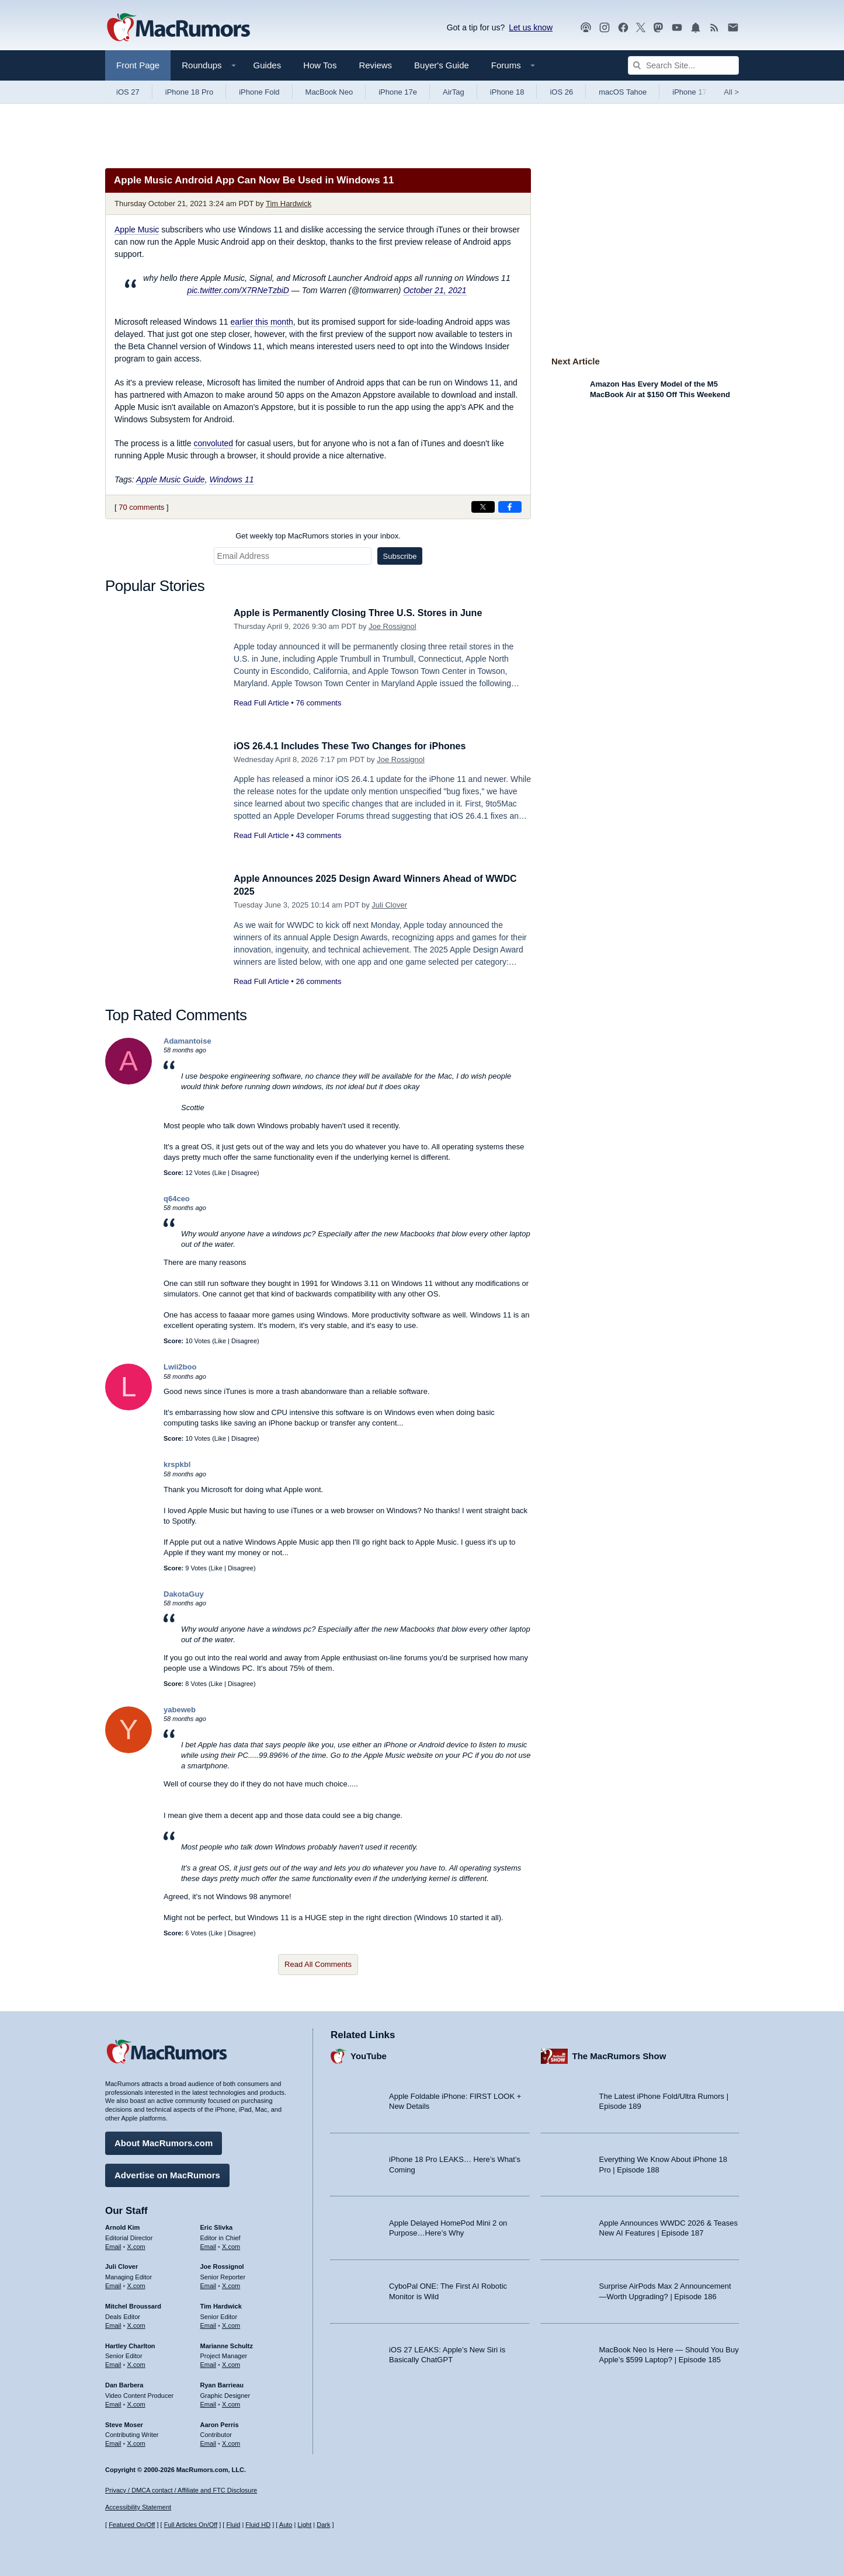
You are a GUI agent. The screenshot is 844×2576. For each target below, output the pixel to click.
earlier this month (261, 321)
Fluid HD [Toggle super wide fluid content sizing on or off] (257, 2524)
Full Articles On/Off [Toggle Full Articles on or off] (191, 2524)
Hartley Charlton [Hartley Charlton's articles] (130, 2344)
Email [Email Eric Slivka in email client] (208, 2244)
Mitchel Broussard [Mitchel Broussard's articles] (133, 2304)
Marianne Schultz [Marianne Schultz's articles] (226, 2344)
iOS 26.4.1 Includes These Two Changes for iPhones (357, 746)
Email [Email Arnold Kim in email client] (113, 2244)
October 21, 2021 (434, 290)
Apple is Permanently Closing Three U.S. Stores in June (365, 612)
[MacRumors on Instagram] (604, 28)
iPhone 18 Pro (189, 92)
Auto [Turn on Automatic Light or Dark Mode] (286, 2524)
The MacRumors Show (619, 2055)
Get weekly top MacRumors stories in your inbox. (318, 535)
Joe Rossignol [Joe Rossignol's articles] (222, 2265)
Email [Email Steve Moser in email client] (113, 2441)
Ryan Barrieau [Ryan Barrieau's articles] (222, 2383)
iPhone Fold (259, 92)
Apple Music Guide (170, 479)
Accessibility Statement (138, 2507)
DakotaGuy (184, 1594)
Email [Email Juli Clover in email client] (113, 2284)
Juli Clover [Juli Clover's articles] (121, 2265)
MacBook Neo (329, 92)
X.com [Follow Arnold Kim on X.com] (136, 2244)
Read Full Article (261, 702)
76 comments (318, 702)
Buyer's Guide (441, 65)
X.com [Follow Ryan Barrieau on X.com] (231, 2402)
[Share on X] (483, 507)
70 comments (141, 507)
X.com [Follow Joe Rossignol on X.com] (231, 2284)
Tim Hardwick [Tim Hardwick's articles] (221, 2304)
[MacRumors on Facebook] (623, 28)
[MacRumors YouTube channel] (677, 28)
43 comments (318, 835)
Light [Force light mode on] (304, 2524)
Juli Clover (389, 905)
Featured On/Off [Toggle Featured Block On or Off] (132, 2524)
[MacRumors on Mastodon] (658, 28)
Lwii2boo (180, 1366)
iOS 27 (128, 92)
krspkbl (177, 1464)
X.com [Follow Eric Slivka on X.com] (231, 2244)
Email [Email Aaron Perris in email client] (208, 2441)
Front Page (137, 65)
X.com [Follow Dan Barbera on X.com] (136, 2402)
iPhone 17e (397, 92)
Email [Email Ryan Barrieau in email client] (208, 2402)
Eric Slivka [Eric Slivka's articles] (216, 2225)
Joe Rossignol (392, 626)
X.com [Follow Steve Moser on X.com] (136, 2441)
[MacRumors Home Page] (178, 28)
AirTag (453, 92)
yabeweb (180, 1709)
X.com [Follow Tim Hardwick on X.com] (231, 2323)
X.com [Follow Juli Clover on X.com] (136, 2284)
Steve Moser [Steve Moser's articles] (124, 2422)
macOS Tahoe (623, 92)
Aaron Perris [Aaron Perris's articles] (219, 2422)
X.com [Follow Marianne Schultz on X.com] (231, 2362)
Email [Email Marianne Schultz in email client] (208, 2362)
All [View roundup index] (731, 92)
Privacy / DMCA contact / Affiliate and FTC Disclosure (181, 2490)
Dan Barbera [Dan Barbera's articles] (124, 2383)
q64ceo (177, 1198)
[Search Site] (683, 65)
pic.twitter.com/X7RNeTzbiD (238, 290)
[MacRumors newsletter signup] (733, 28)
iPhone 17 (689, 92)
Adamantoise (187, 1041)
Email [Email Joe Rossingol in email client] (208, 2284)
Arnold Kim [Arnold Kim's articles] (122, 2225)
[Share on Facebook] (510, 507)
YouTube (368, 2055)
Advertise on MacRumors (167, 2173)
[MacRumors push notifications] (695, 28)
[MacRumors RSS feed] (714, 28)
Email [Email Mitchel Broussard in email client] (113, 2323)
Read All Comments (318, 1964)
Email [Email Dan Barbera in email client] (113, 2402)
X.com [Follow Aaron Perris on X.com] (231, 2441)
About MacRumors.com (163, 2141)
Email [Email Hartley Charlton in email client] (113, 2362)
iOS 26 (561, 92)
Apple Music (136, 229)
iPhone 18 (507, 92)
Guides (267, 65)
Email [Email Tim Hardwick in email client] (208, 2323)
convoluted (213, 443)
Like (220, 1172)
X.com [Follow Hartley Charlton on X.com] (136, 2362)
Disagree (244, 1172)
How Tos (319, 65)
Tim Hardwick (288, 203)
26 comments (318, 981)
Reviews (375, 65)
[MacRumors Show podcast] (586, 28)
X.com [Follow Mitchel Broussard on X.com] (136, 2323)
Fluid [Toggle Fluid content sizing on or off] (233, 2524)
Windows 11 (231, 479)
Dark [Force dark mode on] (323, 2524)
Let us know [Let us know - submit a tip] (531, 27)
